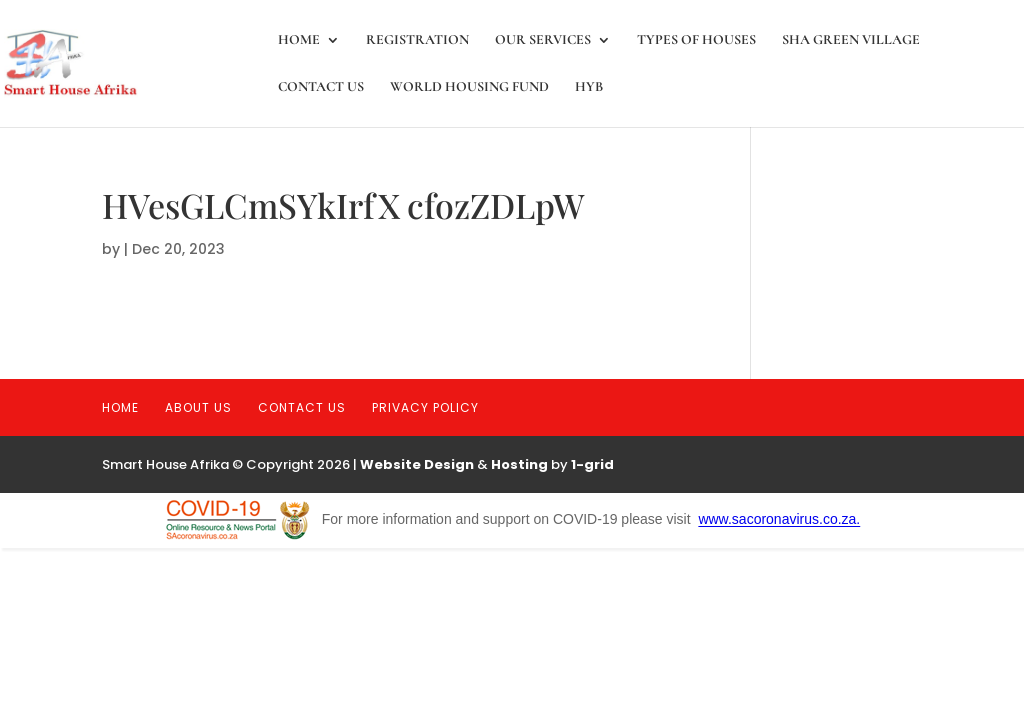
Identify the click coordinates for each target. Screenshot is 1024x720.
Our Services (543, 40)
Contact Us (321, 87)
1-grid (592, 464)
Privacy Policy (425, 407)
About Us (198, 407)
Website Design (417, 464)
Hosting (519, 464)
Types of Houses (696, 40)
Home (299, 40)
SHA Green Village (851, 40)
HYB (589, 87)
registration (417, 40)
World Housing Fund (469, 87)
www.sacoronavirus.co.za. (779, 520)
